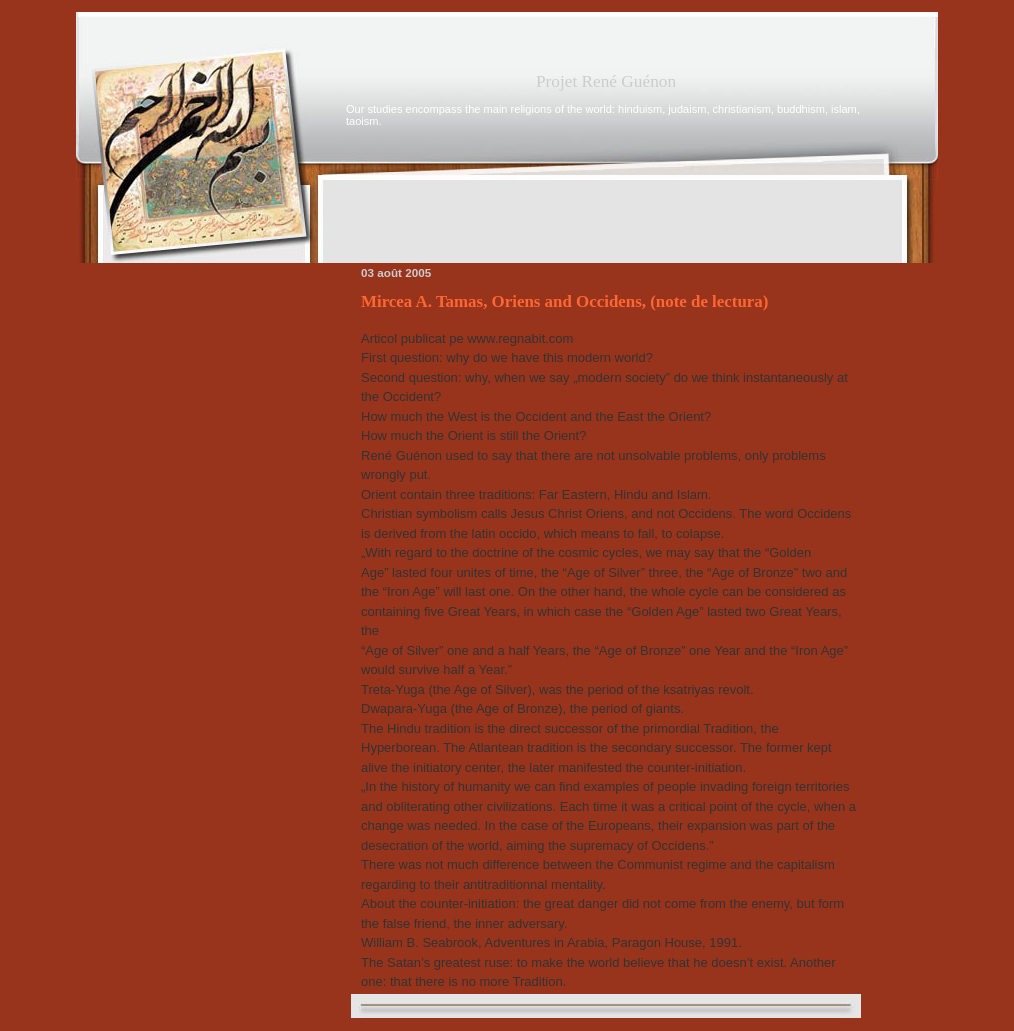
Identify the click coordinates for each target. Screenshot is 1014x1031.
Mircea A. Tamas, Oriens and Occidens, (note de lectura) (564, 301)
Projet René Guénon (606, 81)
